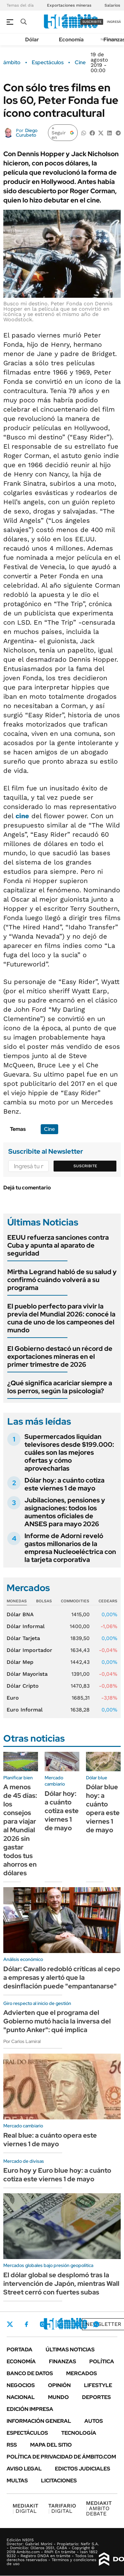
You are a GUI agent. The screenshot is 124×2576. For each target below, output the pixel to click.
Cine (80, 62)
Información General (39, 2421)
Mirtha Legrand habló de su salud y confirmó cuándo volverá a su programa (62, 1279)
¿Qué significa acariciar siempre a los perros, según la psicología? (59, 1387)
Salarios (112, 5)
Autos (93, 2421)
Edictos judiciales (82, 2468)
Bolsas (44, 1601)
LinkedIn (60, 2324)
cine (22, 816)
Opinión (59, 2385)
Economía (71, 39)
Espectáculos (47, 62)
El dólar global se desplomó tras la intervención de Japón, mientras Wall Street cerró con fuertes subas (61, 2283)
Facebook (26, 2324)
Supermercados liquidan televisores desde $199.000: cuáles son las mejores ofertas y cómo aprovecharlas (69, 1452)
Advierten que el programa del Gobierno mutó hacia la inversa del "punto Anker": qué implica (57, 2021)
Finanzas (62, 2361)
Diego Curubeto (26, 132)
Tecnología (78, 2432)
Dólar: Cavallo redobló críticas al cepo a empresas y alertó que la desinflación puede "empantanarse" (61, 1977)
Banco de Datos (30, 2373)
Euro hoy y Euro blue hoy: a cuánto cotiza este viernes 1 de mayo (57, 2174)
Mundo (58, 2397)
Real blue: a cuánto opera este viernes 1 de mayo (50, 2139)
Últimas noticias (70, 2349)
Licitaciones (59, 2480)
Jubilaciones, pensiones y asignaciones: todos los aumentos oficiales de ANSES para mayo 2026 (64, 1512)
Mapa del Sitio (51, 2444)
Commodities (75, 1601)
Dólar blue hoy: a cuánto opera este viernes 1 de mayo (103, 1808)
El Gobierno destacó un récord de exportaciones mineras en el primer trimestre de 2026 (59, 1356)
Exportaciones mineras (69, 5)
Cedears (108, 1601)
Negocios (21, 2385)
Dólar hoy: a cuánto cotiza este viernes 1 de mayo (64, 1484)
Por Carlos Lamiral (22, 2041)
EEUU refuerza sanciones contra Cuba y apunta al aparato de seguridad (58, 1245)
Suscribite (85, 1166)
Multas (17, 2480)
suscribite (92, 21)
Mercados (81, 2373)
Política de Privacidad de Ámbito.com (61, 2456)
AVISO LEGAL (24, 2468)
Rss (12, 2444)
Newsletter (103, 2324)
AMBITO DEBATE (99, 2508)
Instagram (43, 2324)
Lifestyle (98, 2385)
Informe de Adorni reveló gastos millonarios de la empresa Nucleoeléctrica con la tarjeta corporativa (70, 1548)
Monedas (17, 1601)
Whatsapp (96, 2324)
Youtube (78, 2324)
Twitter (10, 2324)
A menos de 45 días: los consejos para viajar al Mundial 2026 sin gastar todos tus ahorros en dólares (20, 1830)
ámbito (12, 62)
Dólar (32, 39)
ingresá (114, 21)
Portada (19, 2349)
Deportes (96, 2397)
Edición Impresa (30, 2409)
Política (101, 2361)
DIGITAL (25, 2508)
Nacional (21, 2397)
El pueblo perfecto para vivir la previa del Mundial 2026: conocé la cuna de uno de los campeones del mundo (61, 1318)
